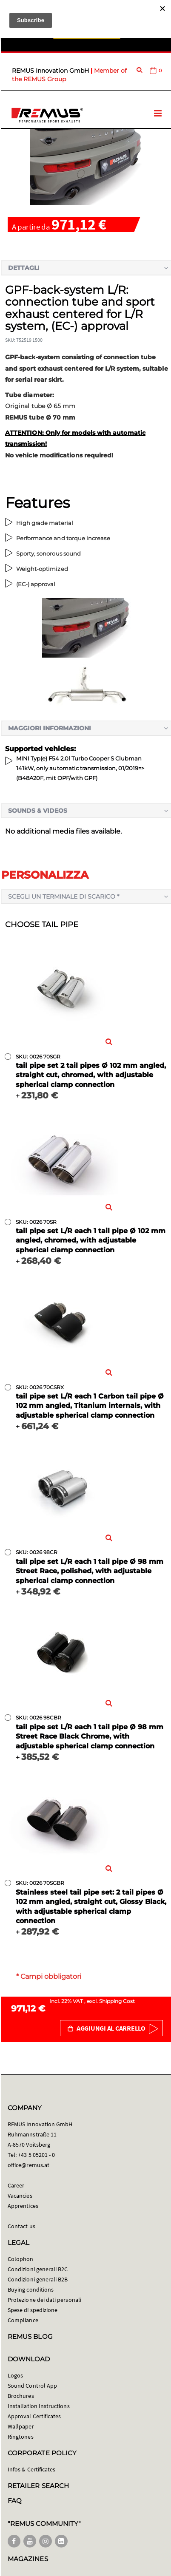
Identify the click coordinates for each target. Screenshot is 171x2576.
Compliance (23, 2320)
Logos (15, 2375)
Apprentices (23, 2206)
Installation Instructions (39, 2406)
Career (16, 2185)
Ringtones (21, 2436)
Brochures (21, 2396)
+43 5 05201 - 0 (36, 2155)
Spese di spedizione (32, 2310)
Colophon (21, 2259)
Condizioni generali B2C (38, 2269)
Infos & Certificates (31, 2469)
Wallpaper (21, 2426)
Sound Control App (32, 2385)
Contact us (21, 2226)
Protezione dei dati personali (44, 2300)
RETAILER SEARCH (38, 2486)
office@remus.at (28, 2165)
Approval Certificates (34, 2416)
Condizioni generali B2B (38, 2279)
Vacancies (20, 2195)
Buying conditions (31, 2289)
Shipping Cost (117, 2001)
